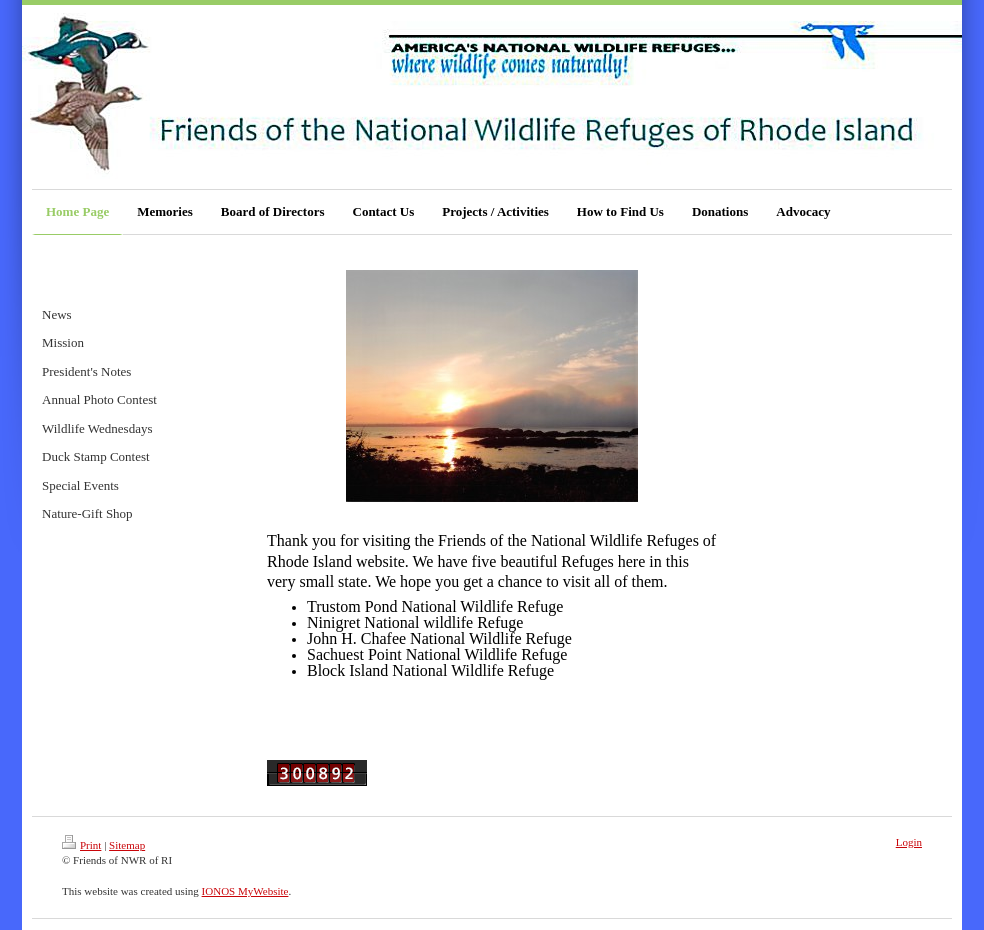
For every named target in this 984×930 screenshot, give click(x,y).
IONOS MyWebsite (245, 891)
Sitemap (127, 845)
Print (81, 845)
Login (909, 842)
